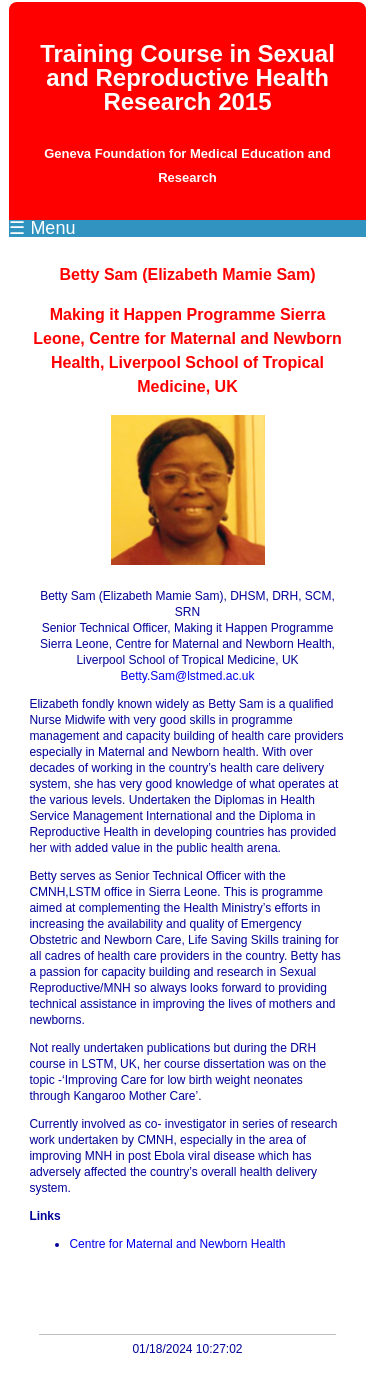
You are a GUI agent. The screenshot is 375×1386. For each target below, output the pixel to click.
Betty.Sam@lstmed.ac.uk (187, 676)
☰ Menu (42, 228)
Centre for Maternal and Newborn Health (177, 1244)
